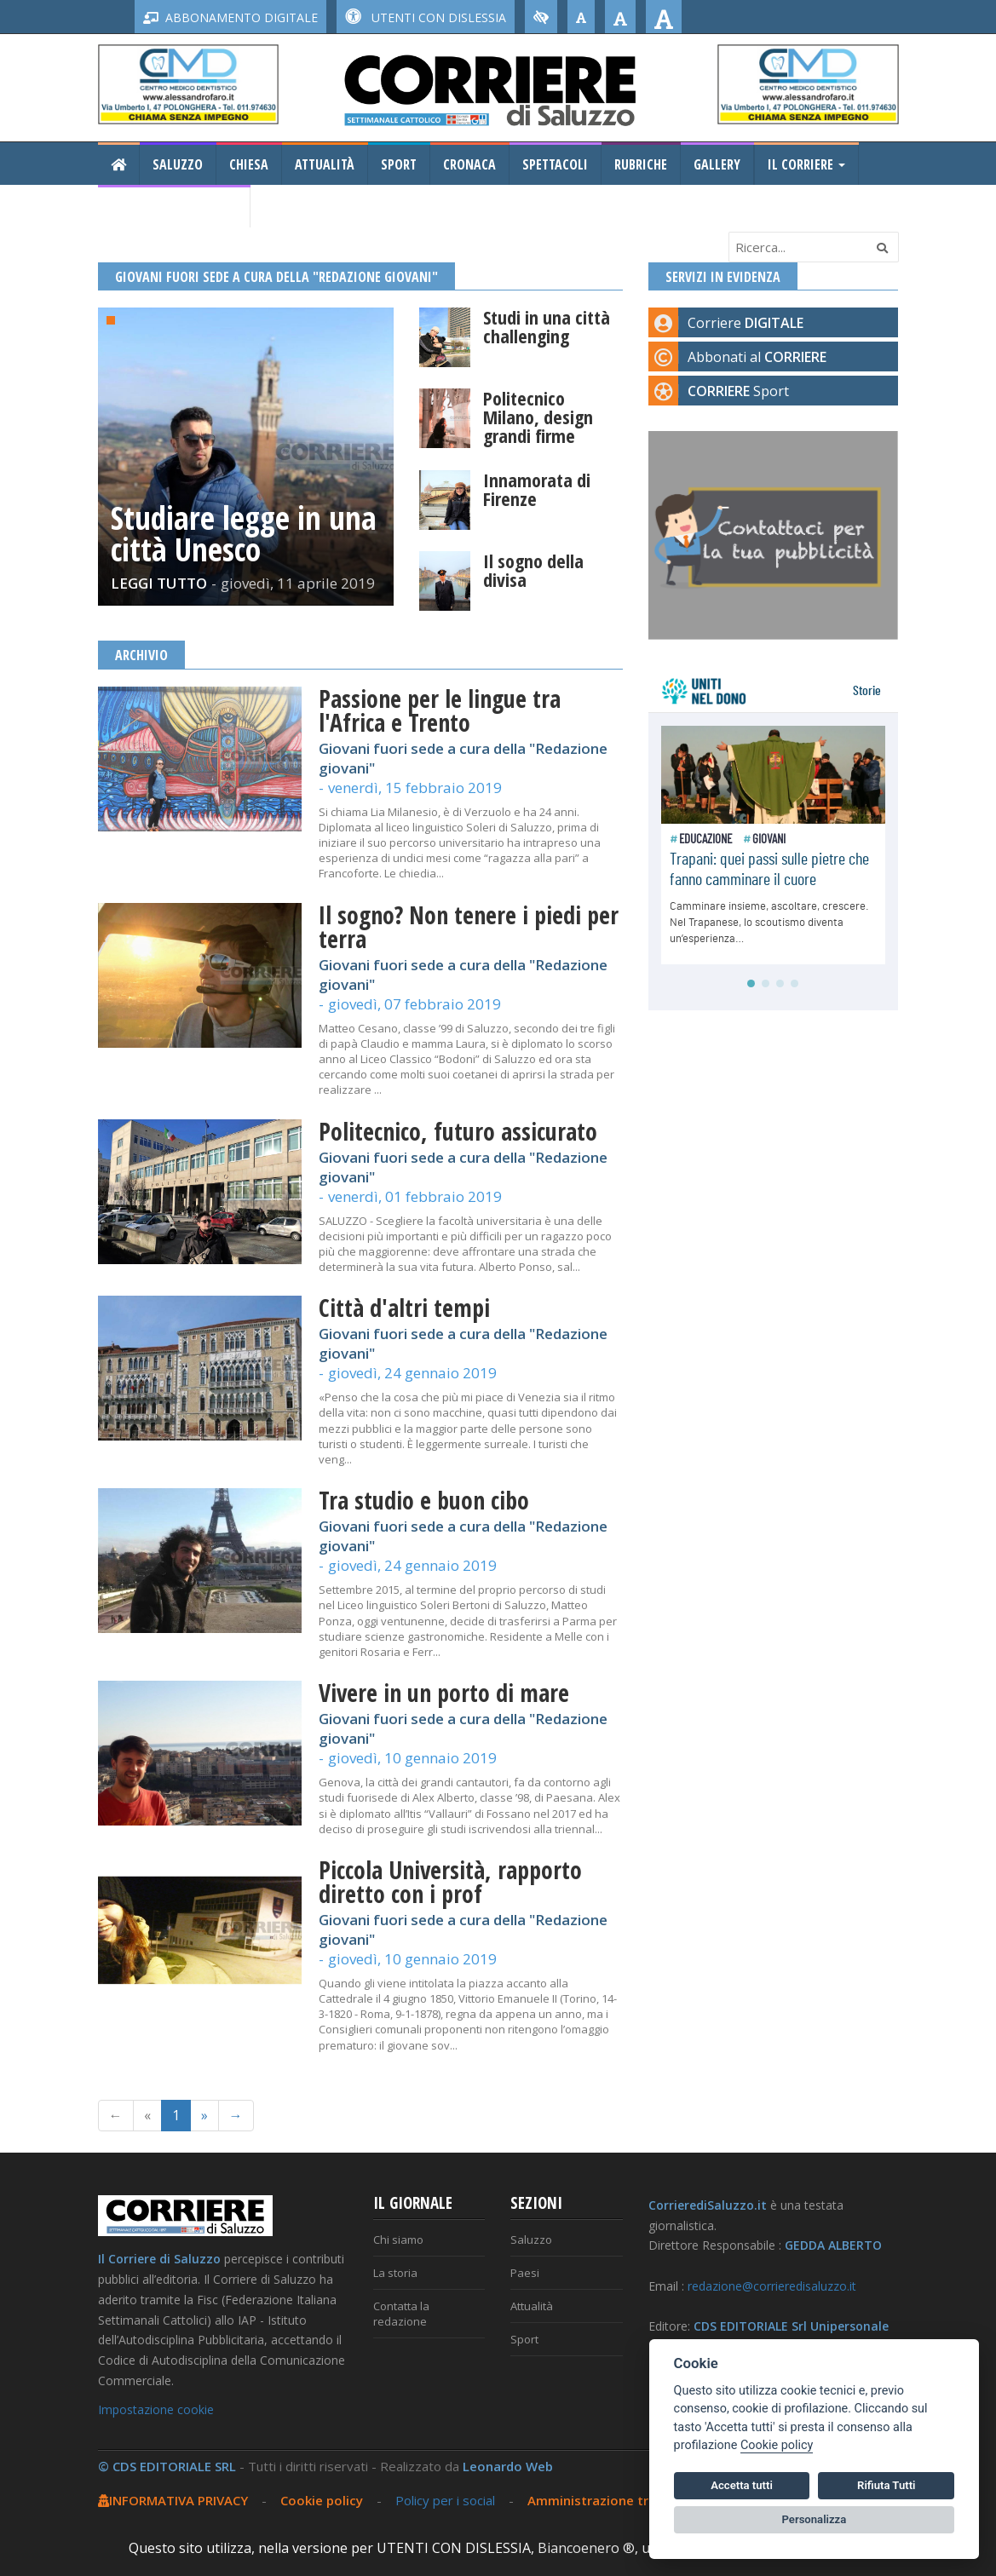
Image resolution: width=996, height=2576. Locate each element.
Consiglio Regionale (174, 207)
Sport (399, 164)
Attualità (324, 164)
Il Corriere (806, 164)
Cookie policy (321, 2500)
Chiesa (248, 164)
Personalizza (814, 2519)
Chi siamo (398, 2239)
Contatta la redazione (401, 2313)
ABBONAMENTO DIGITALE (230, 17)
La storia (395, 2272)
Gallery (717, 164)
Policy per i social (445, 2500)
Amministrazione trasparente (621, 2500)
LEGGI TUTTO (159, 583)
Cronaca (469, 164)
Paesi (524, 2272)
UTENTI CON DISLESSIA (425, 17)
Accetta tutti (742, 2485)
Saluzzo (178, 164)
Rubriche (640, 164)
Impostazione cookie (156, 2409)
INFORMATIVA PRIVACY (173, 2500)
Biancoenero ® (586, 2548)
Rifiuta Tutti (886, 2485)
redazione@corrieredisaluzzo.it (772, 2286)
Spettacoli (555, 164)
